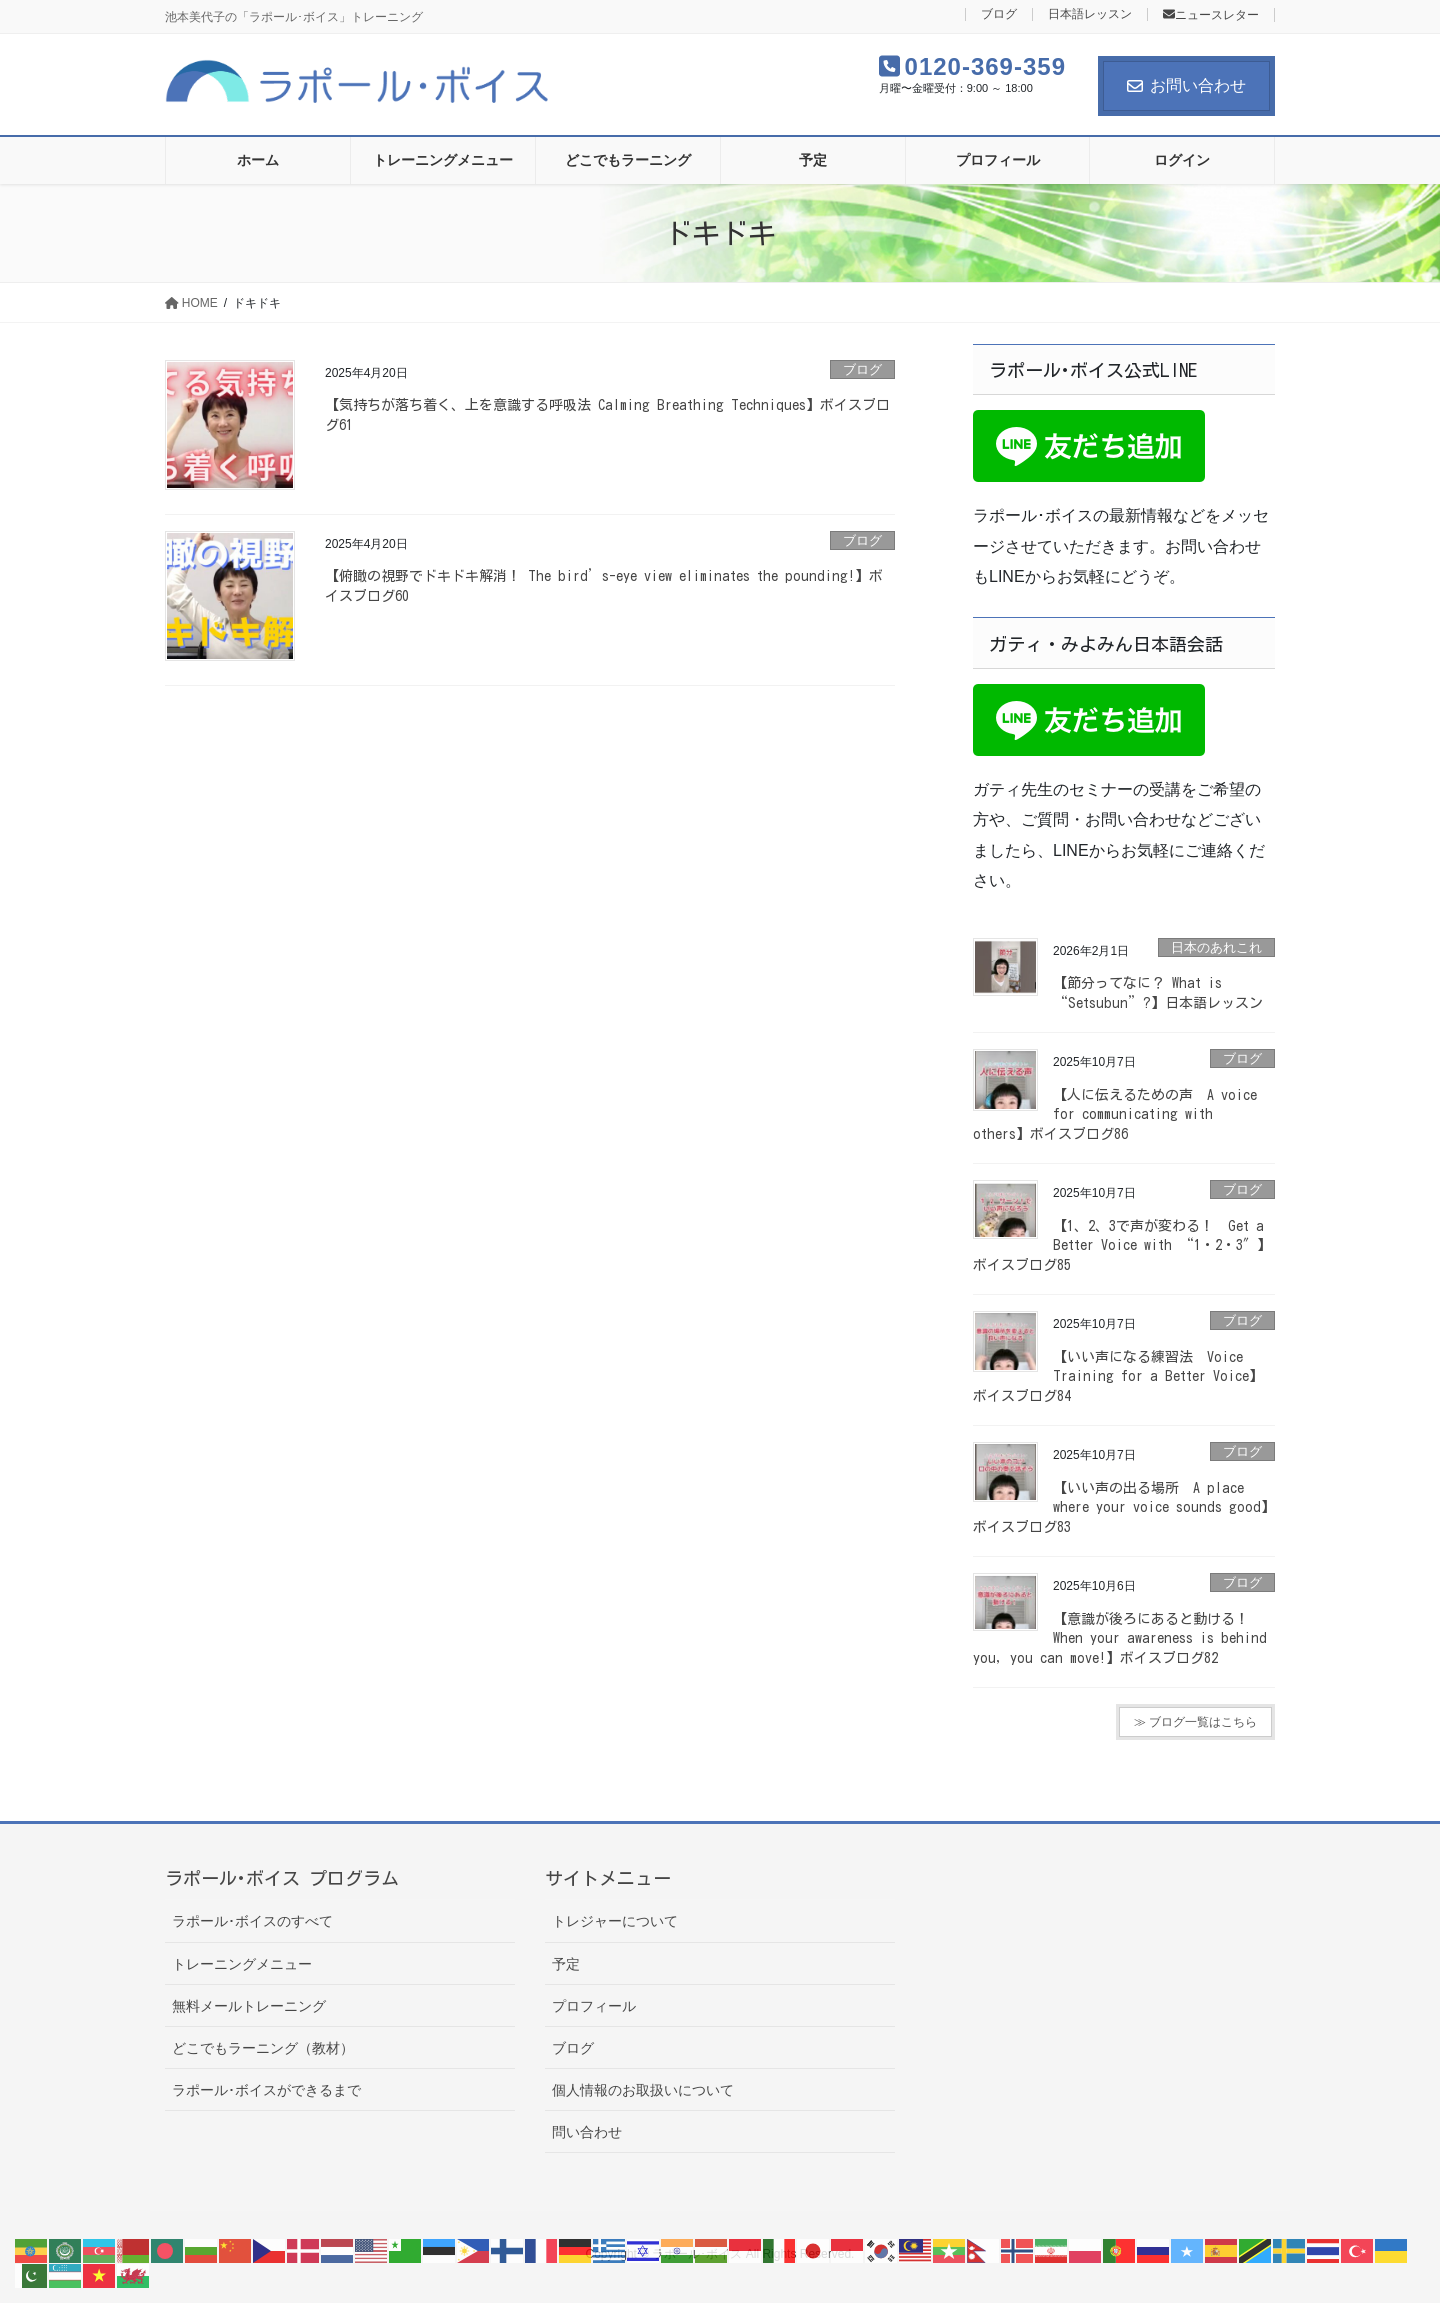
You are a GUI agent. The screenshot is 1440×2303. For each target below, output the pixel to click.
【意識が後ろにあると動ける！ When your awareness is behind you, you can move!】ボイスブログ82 (1120, 1638)
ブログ (999, 14)
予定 (566, 1964)
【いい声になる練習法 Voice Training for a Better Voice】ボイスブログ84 (1118, 1376)
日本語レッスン (1090, 14)
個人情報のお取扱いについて (643, 2090)
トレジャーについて (615, 1921)
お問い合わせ (1186, 85)
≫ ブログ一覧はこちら (1195, 1722)
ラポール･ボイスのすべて (252, 1921)
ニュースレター (1211, 15)
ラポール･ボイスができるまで (266, 2090)
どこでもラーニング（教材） (263, 2048)
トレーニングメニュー (242, 1964)
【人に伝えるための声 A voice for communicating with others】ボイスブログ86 (1115, 1114)
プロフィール (594, 2006)
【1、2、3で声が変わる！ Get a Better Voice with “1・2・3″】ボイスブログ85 (1122, 1245)
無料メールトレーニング (249, 2006)
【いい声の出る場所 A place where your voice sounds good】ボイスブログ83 (1124, 1507)
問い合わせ (587, 2132)
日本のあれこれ (1216, 947)
